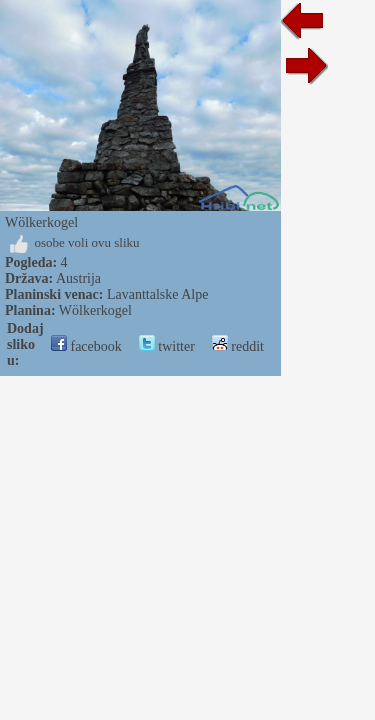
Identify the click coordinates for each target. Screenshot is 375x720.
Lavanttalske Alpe (157, 294)
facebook (86, 346)
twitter (167, 346)
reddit (238, 346)
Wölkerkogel (95, 310)
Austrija (78, 278)
